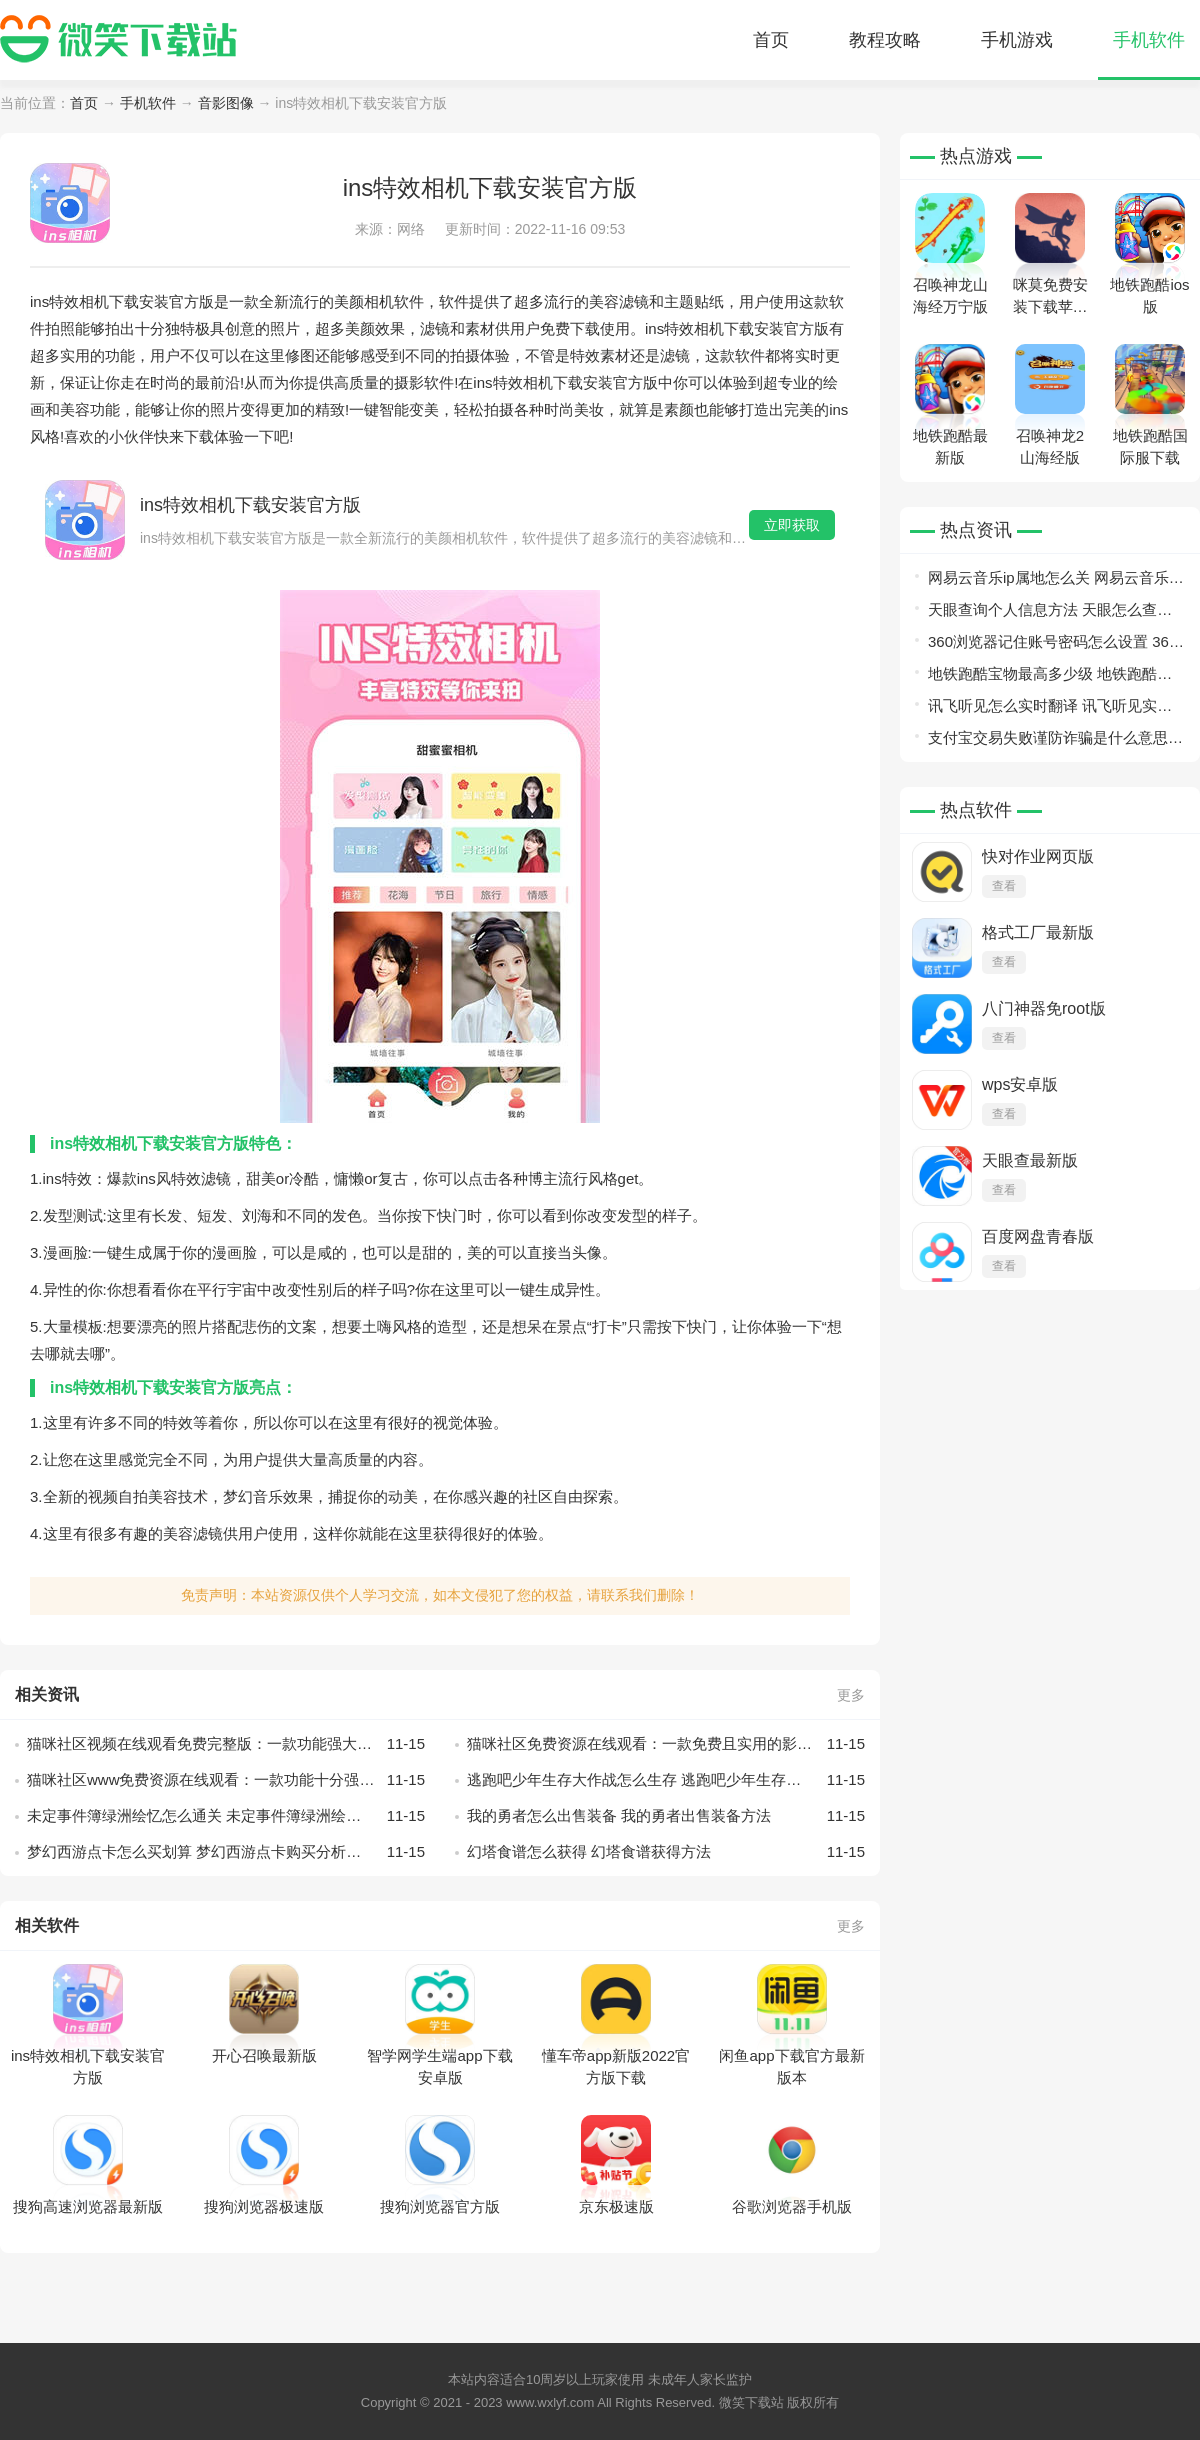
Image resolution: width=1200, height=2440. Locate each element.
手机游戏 (1017, 40)
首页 (771, 40)
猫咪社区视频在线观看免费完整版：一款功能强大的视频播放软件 (226, 1744)
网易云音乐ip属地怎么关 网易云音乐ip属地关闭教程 (1054, 581)
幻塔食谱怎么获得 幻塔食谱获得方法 (666, 1852)
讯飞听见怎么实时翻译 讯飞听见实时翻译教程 (1050, 709)
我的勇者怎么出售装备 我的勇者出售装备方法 (666, 1816)
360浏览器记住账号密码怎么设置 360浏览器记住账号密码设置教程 (1052, 645)
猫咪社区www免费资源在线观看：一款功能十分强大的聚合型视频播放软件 (226, 1780)
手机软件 (1149, 40)
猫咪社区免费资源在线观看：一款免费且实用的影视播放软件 (666, 1744)
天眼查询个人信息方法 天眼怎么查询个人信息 (1050, 613)
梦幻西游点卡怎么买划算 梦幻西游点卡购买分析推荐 (226, 1852)
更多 (851, 1695)
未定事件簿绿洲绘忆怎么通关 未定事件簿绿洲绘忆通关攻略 (226, 1816)
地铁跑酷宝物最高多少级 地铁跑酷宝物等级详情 (1050, 677)
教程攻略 (885, 40)
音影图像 (226, 103)
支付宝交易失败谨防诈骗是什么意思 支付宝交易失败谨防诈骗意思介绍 (1048, 741)
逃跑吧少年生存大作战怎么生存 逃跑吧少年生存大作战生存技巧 (666, 1780)
